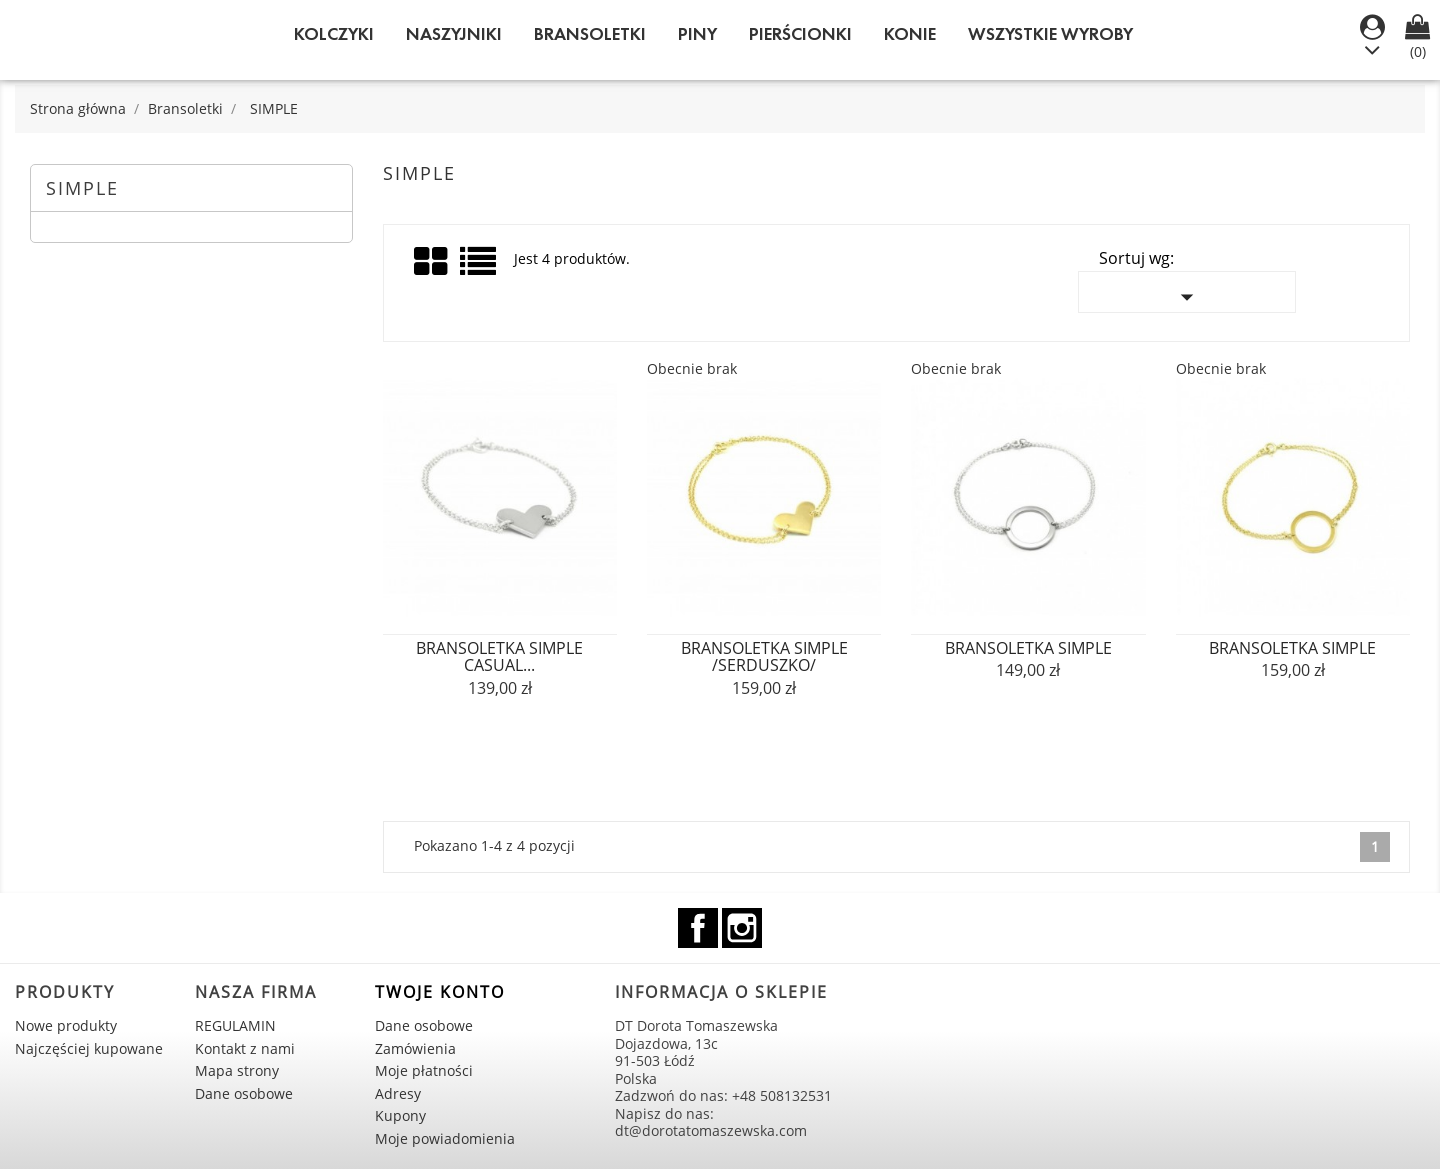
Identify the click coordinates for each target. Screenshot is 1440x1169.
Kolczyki (334, 34)
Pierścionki (800, 34)
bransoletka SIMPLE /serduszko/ (764, 657)
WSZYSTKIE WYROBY (1050, 34)
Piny (697, 34)
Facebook (698, 928)
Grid (432, 262)
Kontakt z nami (245, 1048)
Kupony (400, 1115)
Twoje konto (440, 992)
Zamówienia (415, 1048)
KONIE (910, 34)
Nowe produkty (66, 1025)
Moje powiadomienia (445, 1138)
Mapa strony (237, 1070)
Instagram (742, 928)
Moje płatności (424, 1070)
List (479, 268)
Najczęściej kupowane (89, 1048)
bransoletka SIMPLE (1028, 648)
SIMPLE (82, 188)
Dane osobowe (244, 1093)
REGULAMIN (235, 1025)
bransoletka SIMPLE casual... (499, 657)
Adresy (398, 1093)
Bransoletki (590, 34)
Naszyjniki (454, 34)
